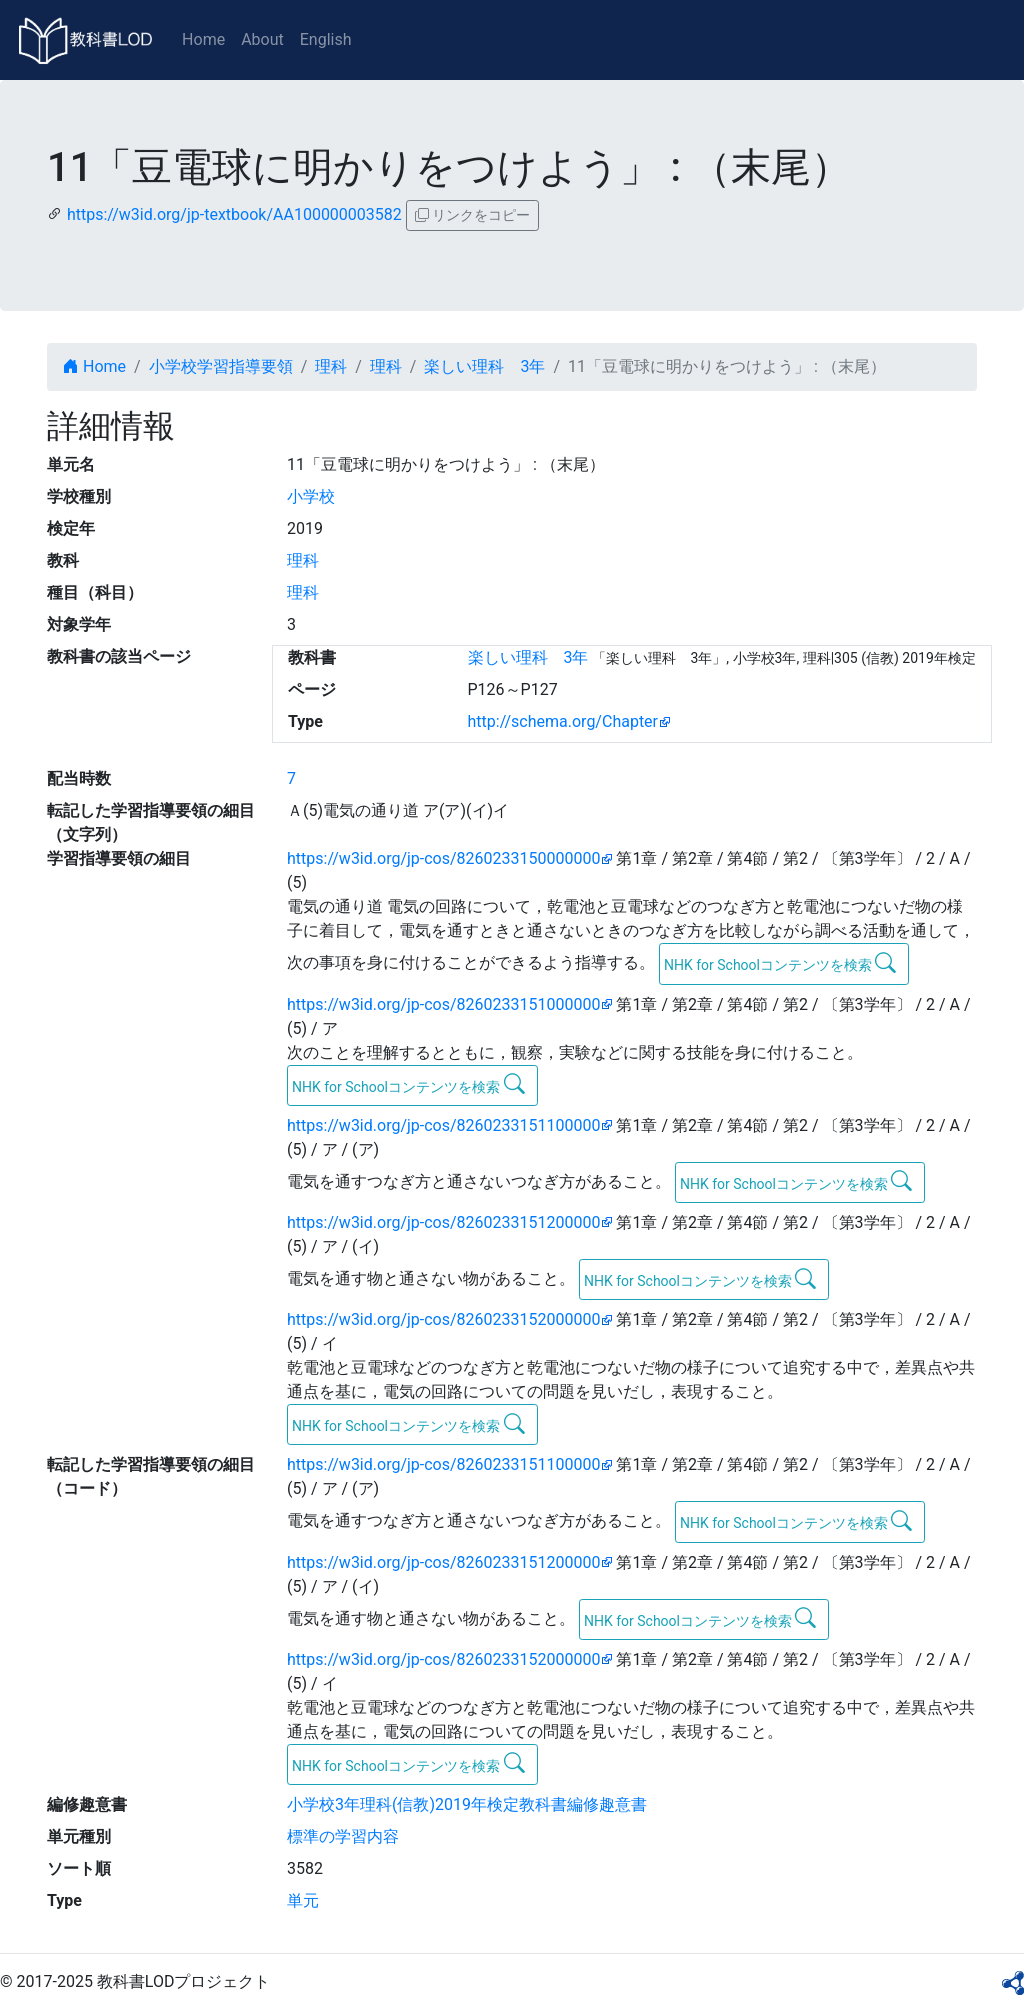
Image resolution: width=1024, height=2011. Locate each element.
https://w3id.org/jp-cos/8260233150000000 (443, 858)
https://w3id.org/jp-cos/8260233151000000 (443, 1004)
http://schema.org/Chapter (563, 721)
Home (203, 39)
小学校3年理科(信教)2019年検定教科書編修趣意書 (467, 1804)
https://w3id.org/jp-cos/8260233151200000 (443, 1222)
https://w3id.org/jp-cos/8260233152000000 (443, 1319)
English (326, 39)
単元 (303, 1900)
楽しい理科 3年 (484, 366)
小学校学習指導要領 (221, 366)
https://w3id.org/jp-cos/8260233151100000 (443, 1125)
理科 (331, 366)
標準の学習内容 (343, 1836)
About (262, 39)
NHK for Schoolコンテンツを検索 (780, 963)
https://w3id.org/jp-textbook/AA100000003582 (234, 214)
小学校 (311, 496)
